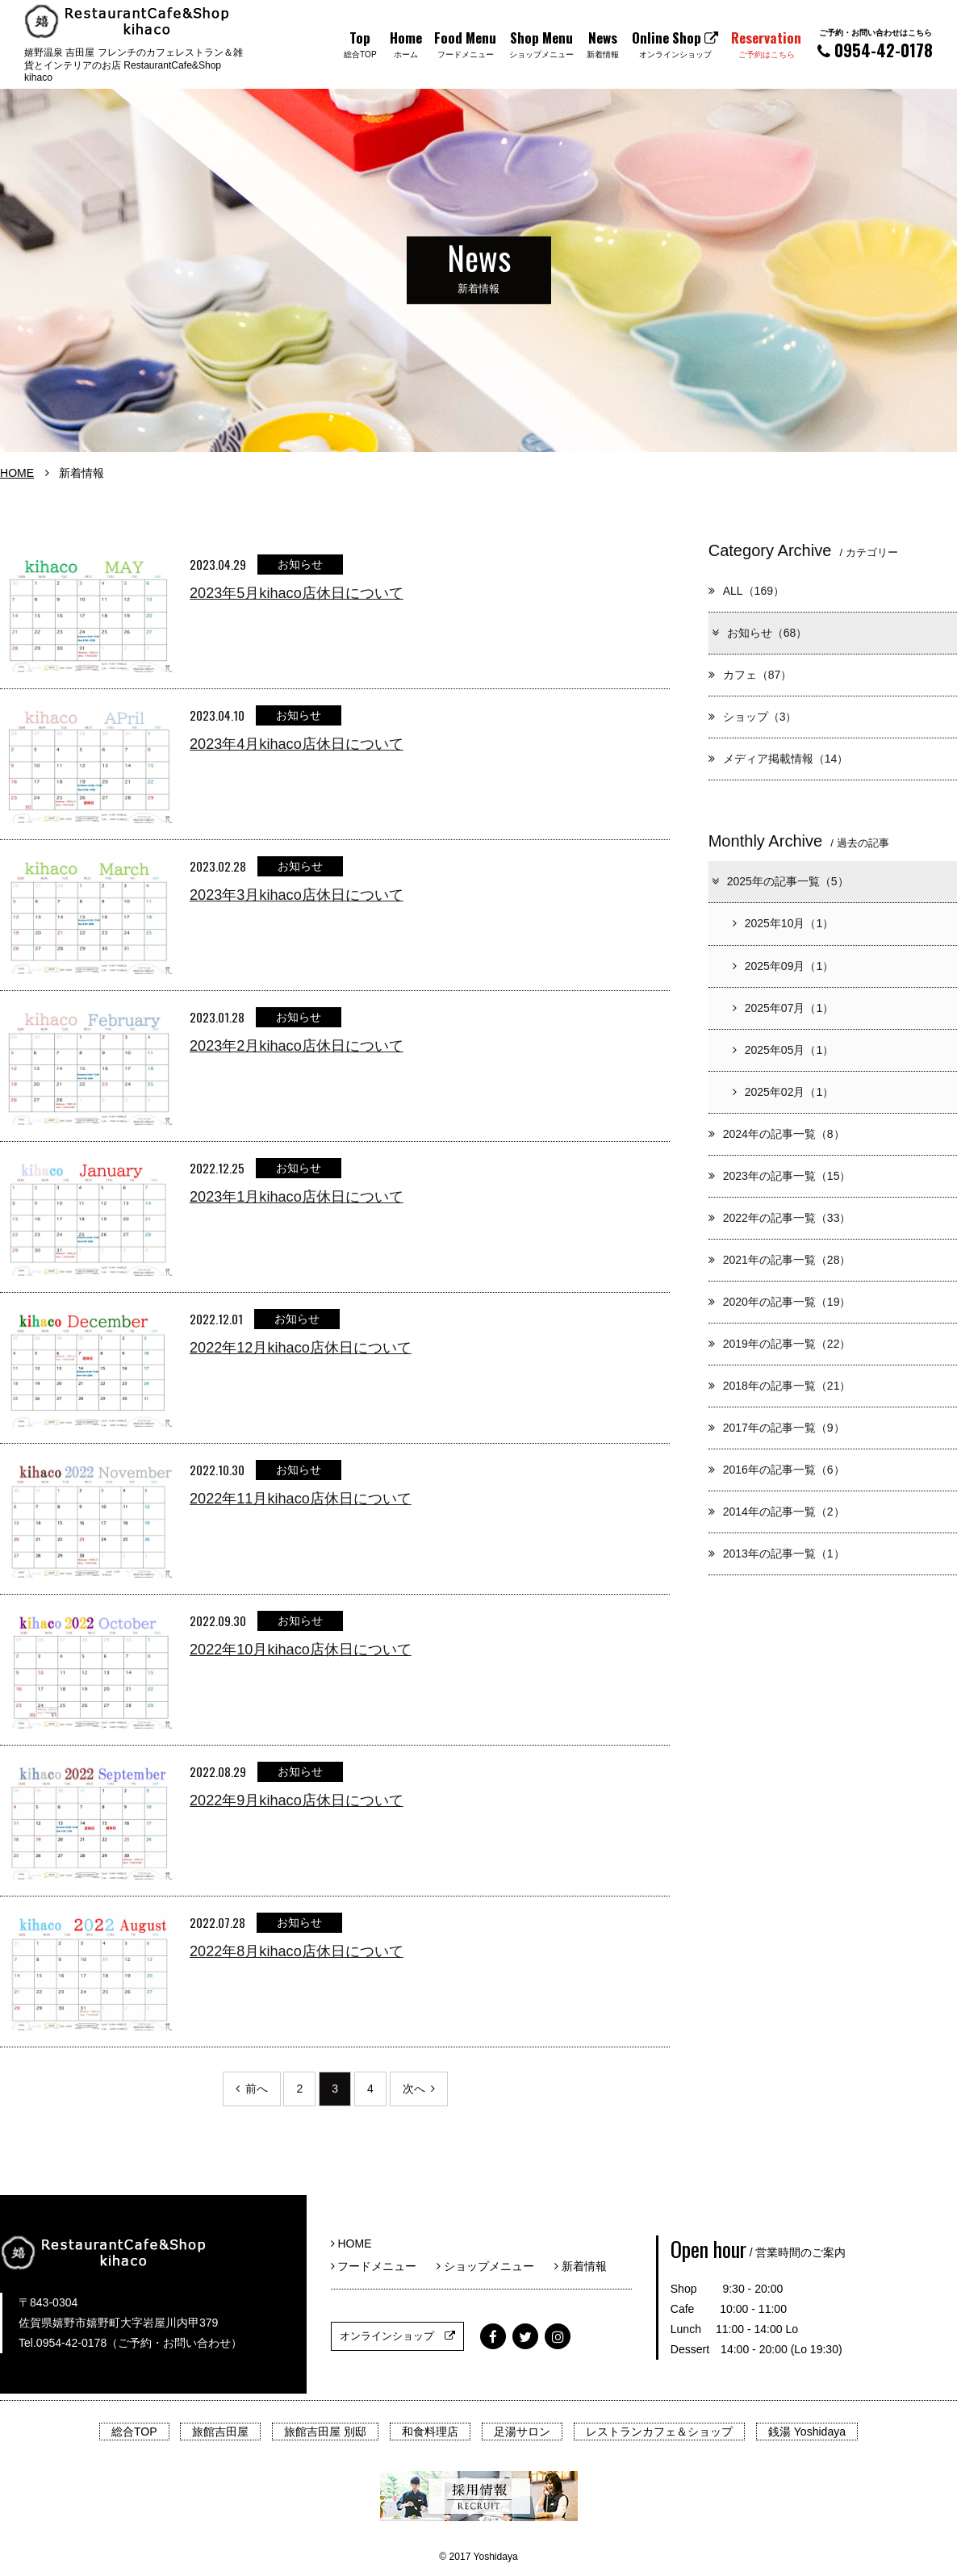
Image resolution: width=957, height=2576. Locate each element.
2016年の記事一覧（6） (776, 1469)
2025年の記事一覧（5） (779, 881)
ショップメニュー (491, 2266)
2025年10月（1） (783, 923)
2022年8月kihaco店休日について (296, 1951)
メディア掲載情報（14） (778, 758)
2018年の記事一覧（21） (779, 1385)
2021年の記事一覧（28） (779, 1259)
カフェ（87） (750, 674)
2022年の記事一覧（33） (779, 1217)
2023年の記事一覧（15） (779, 1175)
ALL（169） (746, 590)
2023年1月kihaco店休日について (296, 1197)
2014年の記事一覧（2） (776, 1511)
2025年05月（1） (783, 1049)
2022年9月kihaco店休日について (296, 1800)
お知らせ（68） (759, 632)
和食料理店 (430, 2431)
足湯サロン (522, 2431)
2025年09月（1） (783, 966)
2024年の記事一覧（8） (776, 1133)
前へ (252, 2088)
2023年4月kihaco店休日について (296, 744)
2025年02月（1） (783, 1091)
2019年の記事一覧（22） (779, 1343)
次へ (419, 2088)
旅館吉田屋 (220, 2431)
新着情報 (580, 2266)
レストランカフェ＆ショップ (659, 2431)
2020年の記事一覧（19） (779, 1301)
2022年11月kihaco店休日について (301, 1499)
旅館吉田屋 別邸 (325, 2431)
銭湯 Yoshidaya (807, 2431)
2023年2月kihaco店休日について (296, 1046)
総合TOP (134, 2431)
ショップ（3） (752, 716)
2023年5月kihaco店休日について (296, 593)
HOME (17, 472)
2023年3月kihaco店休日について (296, 895)
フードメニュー (379, 2266)
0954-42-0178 (875, 44)
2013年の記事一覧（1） (776, 1553)
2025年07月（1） (783, 1008)
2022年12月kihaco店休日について (301, 1348)
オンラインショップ (397, 2336)
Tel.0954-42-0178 (63, 2342)
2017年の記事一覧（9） (776, 1427)
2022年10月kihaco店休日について (301, 1649)
